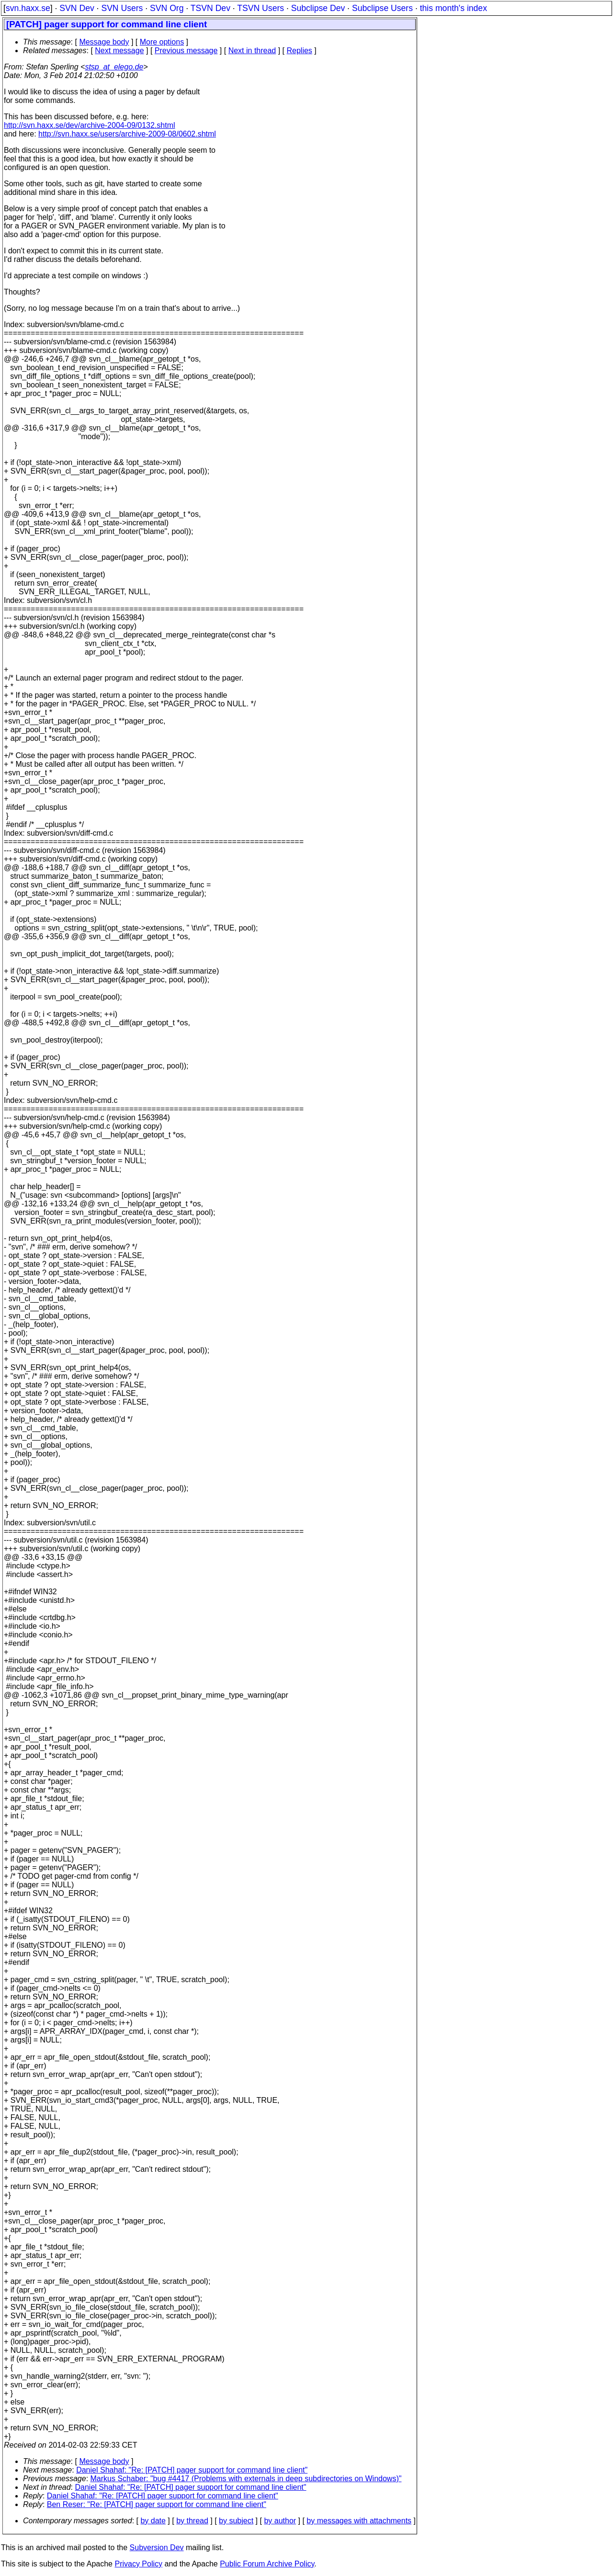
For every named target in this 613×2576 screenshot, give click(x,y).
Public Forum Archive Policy (267, 2564)
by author (280, 2521)
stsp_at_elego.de (114, 67)
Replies (299, 50)
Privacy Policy (138, 2564)
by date (152, 2521)
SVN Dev (76, 8)
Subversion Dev (157, 2547)
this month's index (453, 8)
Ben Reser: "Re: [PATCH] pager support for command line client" (156, 2504)
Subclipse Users (382, 8)
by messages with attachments (358, 2521)
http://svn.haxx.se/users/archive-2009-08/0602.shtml (127, 134)
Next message (119, 50)
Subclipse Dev (318, 8)
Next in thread (252, 50)
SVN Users (122, 8)
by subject (236, 2521)
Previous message (186, 50)
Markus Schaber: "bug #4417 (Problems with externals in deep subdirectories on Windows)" (246, 2478)
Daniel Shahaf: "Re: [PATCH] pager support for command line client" (191, 2470)
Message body (104, 42)
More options (162, 42)
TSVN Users (260, 8)
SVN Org (166, 8)
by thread (192, 2521)
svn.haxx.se (28, 8)
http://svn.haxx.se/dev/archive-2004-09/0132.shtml (89, 125)
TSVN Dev (210, 8)
